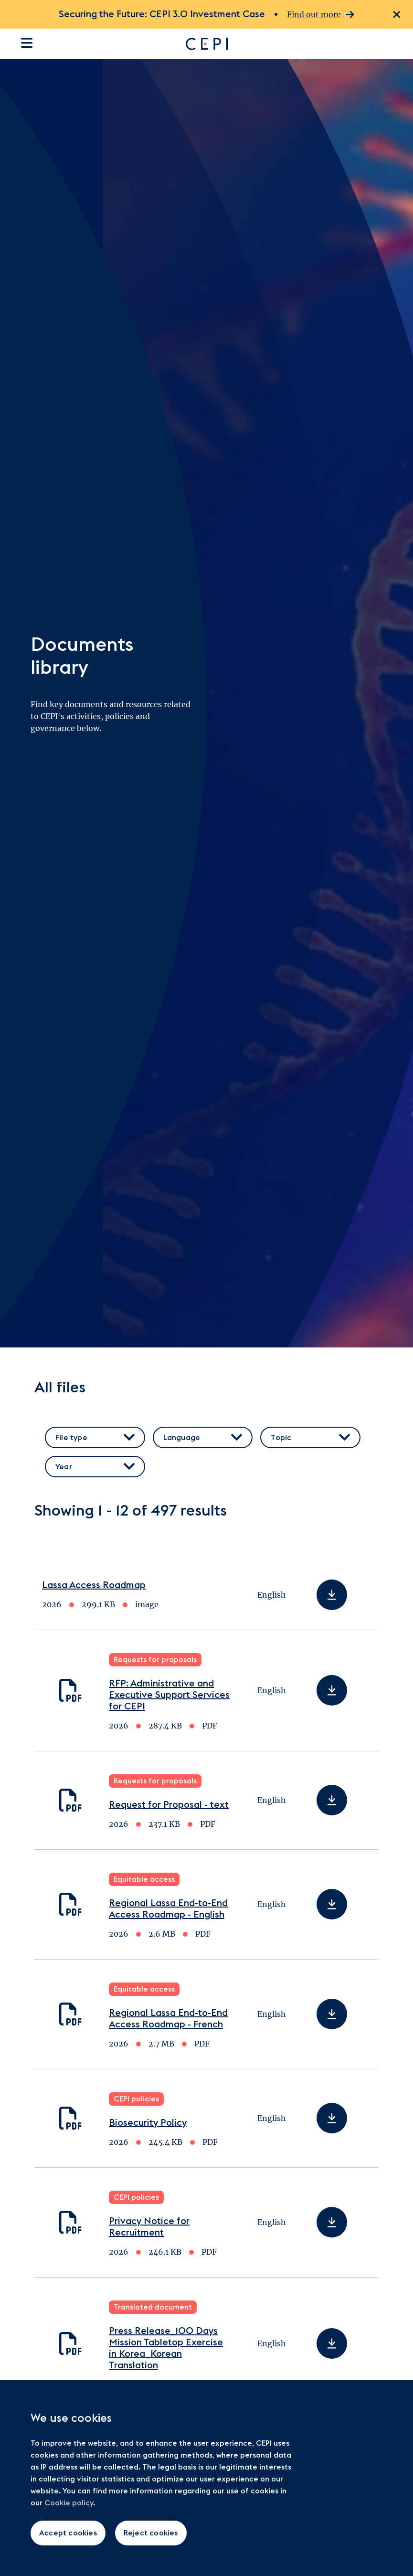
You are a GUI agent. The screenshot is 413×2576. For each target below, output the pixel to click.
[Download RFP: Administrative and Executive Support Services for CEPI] (332, 1690)
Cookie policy (68, 2503)
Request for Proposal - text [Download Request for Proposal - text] (169, 1805)
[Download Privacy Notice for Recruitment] (332, 2222)
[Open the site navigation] (26, 42)
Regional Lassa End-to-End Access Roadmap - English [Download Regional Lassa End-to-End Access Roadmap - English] (168, 1908)
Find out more (320, 15)
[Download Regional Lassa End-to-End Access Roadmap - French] (332, 2014)
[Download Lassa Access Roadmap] (332, 1595)
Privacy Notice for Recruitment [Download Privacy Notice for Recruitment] (149, 2226)
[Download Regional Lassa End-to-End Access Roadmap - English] (332, 1904)
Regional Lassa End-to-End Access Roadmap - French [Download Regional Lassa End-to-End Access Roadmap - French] (168, 2018)
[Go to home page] (278, 44)
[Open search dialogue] (395, 44)
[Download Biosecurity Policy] (332, 2118)
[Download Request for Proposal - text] (332, 1800)
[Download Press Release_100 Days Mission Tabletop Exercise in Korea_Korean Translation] (332, 2343)
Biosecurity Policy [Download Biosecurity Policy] (148, 2123)
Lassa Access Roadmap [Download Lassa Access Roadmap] (94, 1585)
